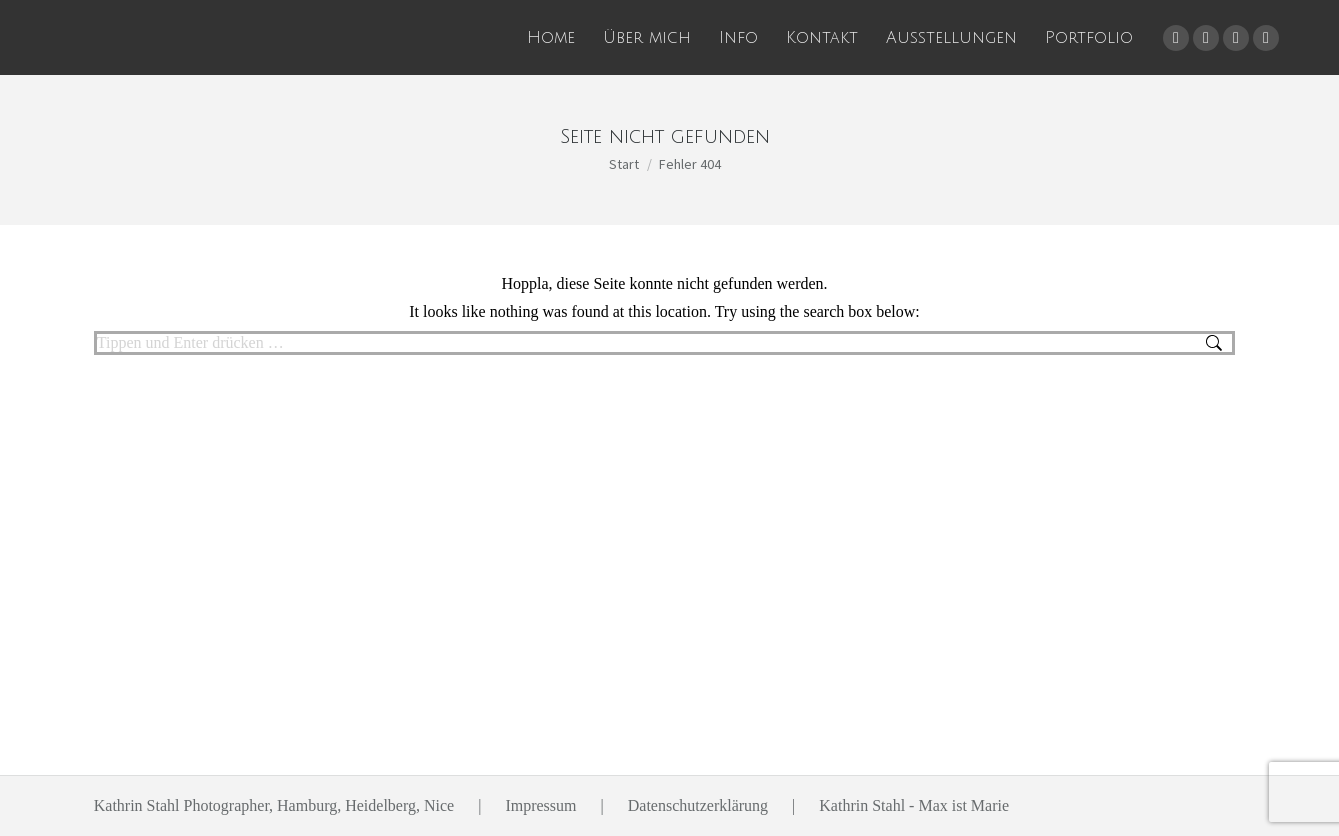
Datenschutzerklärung (698, 805)
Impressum (540, 805)
